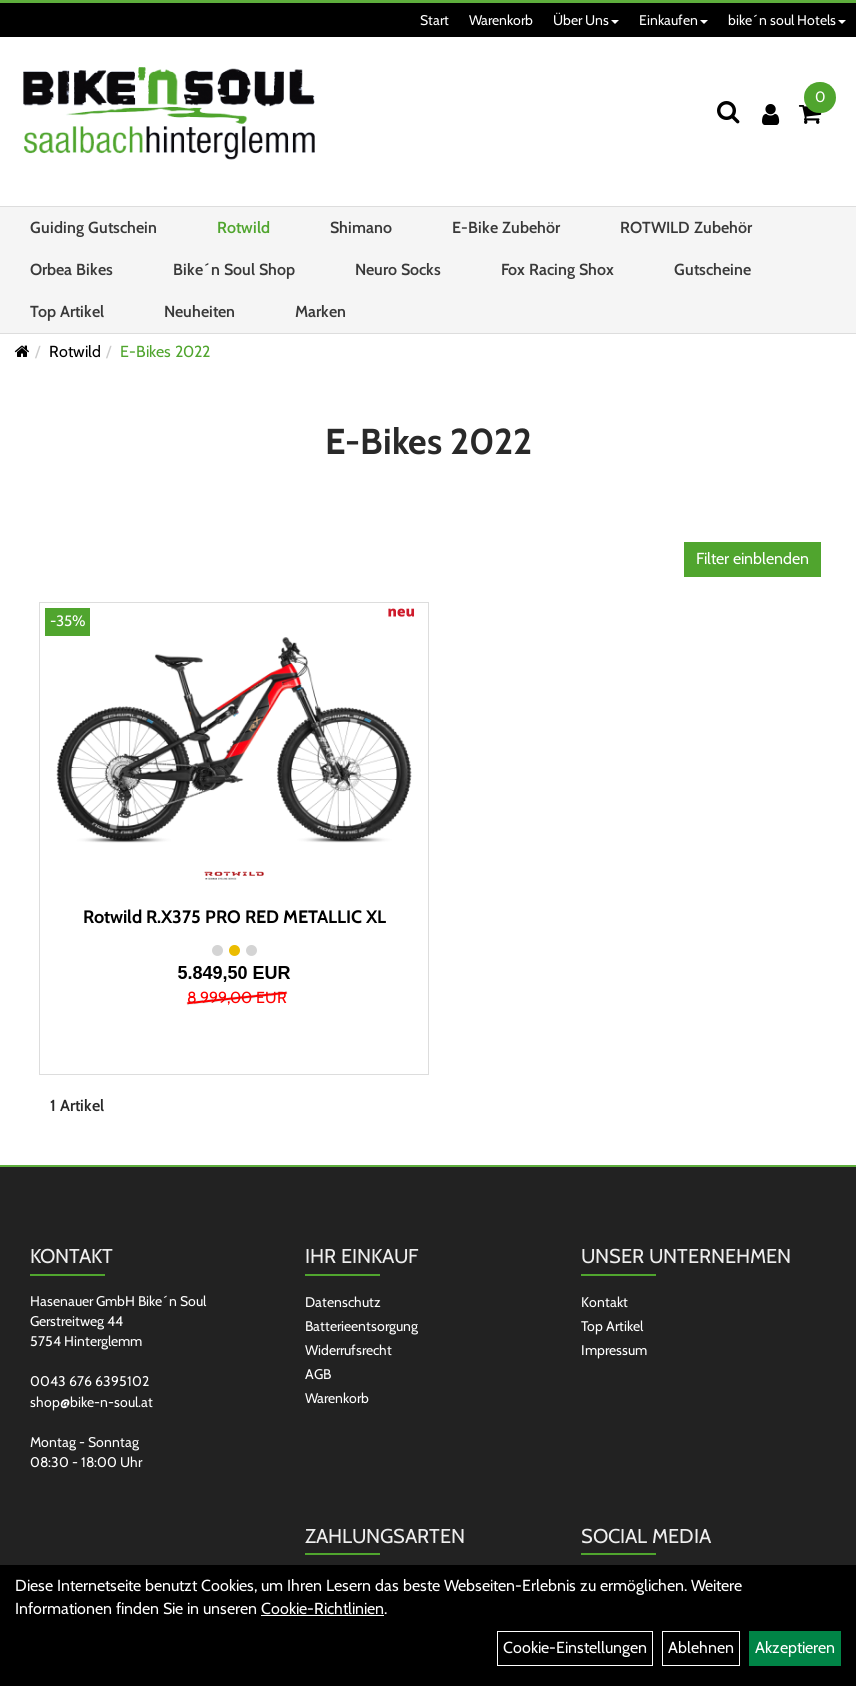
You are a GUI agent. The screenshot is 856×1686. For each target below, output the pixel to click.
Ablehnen (701, 1647)
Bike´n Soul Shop (234, 269)
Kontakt (604, 1302)
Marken (320, 311)
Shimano (361, 227)
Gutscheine (712, 269)
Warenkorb (501, 20)
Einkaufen (673, 20)
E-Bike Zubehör (506, 227)
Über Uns (586, 20)
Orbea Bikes (71, 269)
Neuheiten (199, 311)
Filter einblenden (752, 558)
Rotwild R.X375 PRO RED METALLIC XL (234, 917)
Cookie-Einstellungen (575, 1647)
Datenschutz (343, 1302)
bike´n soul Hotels (787, 20)
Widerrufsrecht (348, 1350)
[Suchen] (728, 111)
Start (434, 20)
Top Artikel (67, 311)
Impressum (614, 1350)
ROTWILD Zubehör (686, 227)
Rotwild (243, 227)
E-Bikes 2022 (165, 351)
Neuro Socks (398, 269)
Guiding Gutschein (93, 227)
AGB (318, 1374)
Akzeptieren (795, 1647)
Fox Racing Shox (557, 269)
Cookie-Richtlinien (322, 1608)
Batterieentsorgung (361, 1326)
